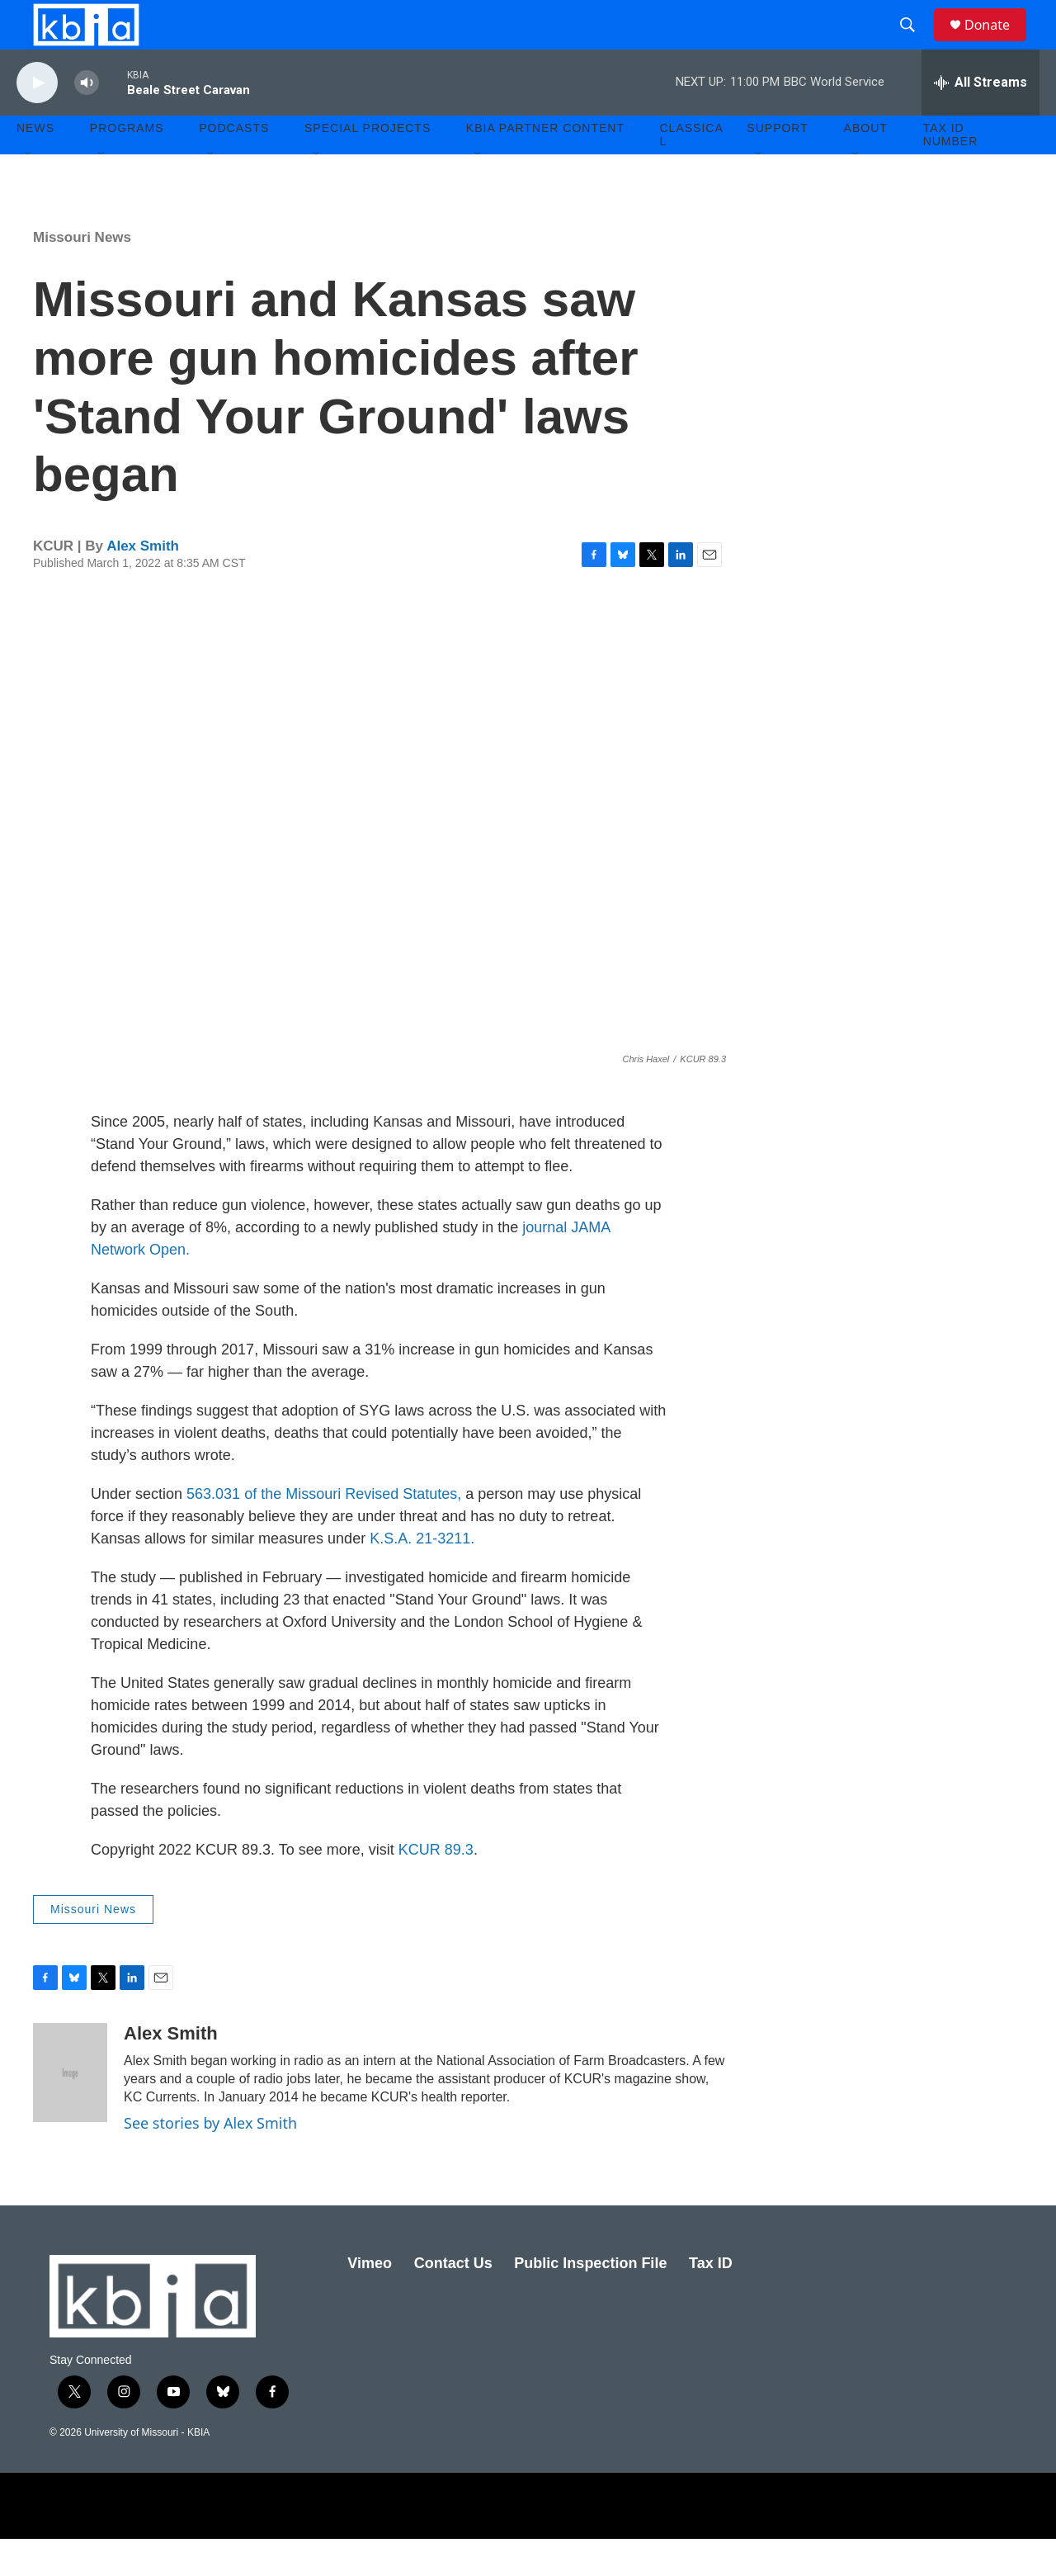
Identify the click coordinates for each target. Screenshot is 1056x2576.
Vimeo (369, 2300)
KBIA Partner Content (545, 165)
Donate (997, 43)
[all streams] (981, 120)
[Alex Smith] (70, 2109)
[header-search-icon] (915, 43)
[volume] (87, 120)
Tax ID (711, 2300)
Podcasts (234, 165)
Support (777, 165)
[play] (37, 120)
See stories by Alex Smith (210, 2160)
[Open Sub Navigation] (28, 191)
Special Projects (367, 165)
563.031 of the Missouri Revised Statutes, (325, 1531)
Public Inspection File (590, 2300)
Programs (127, 165)
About (866, 165)
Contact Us (453, 2300)
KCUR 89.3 (436, 1887)
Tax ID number (950, 171)
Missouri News (82, 274)
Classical (692, 171)
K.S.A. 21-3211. (422, 1575)
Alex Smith (142, 583)
